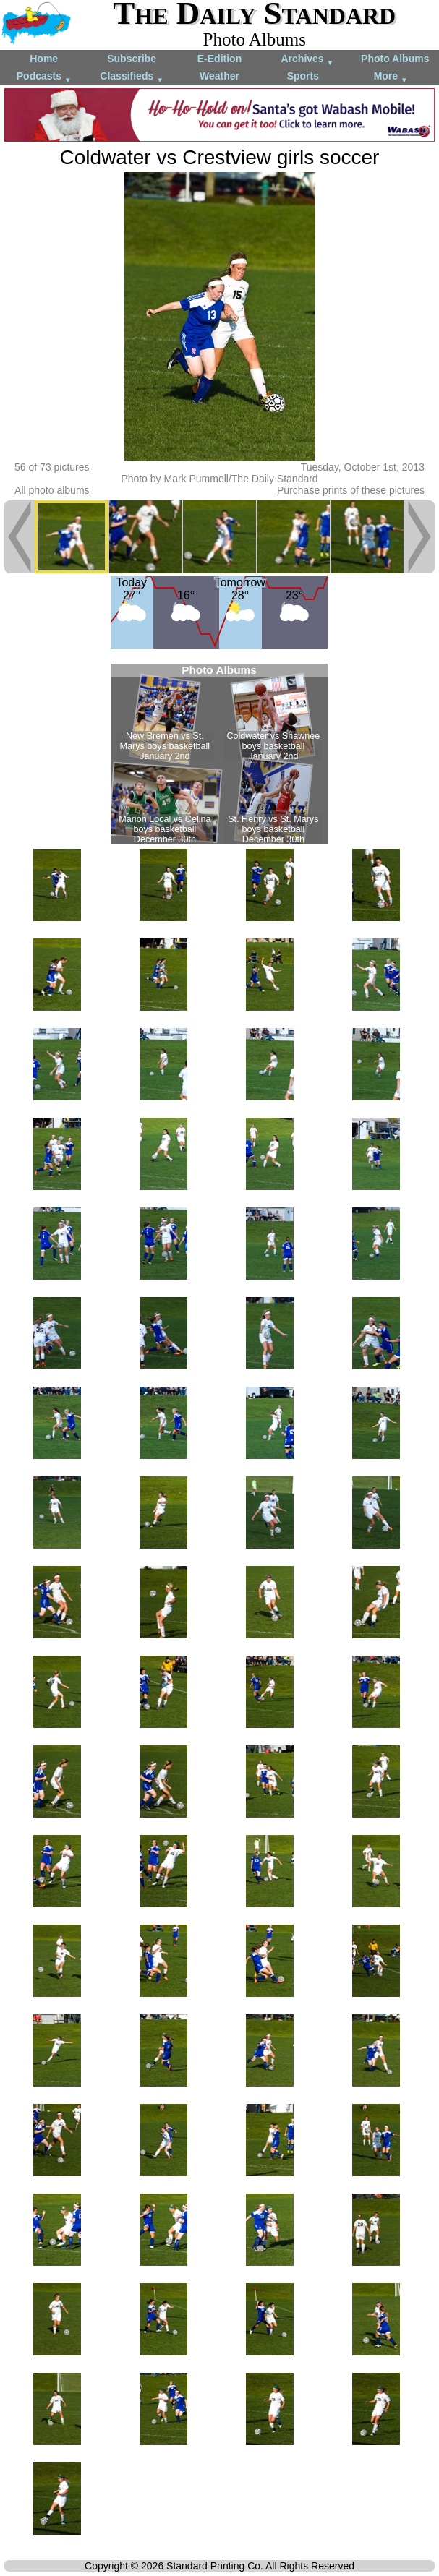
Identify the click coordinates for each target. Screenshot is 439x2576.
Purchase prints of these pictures (351, 490)
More (391, 77)
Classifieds (131, 77)
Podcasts (44, 77)
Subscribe (131, 58)
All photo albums (52, 490)
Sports (303, 76)
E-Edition (219, 58)
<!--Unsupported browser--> (219, 754)
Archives (307, 60)
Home (44, 58)
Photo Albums (395, 58)
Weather (219, 76)
